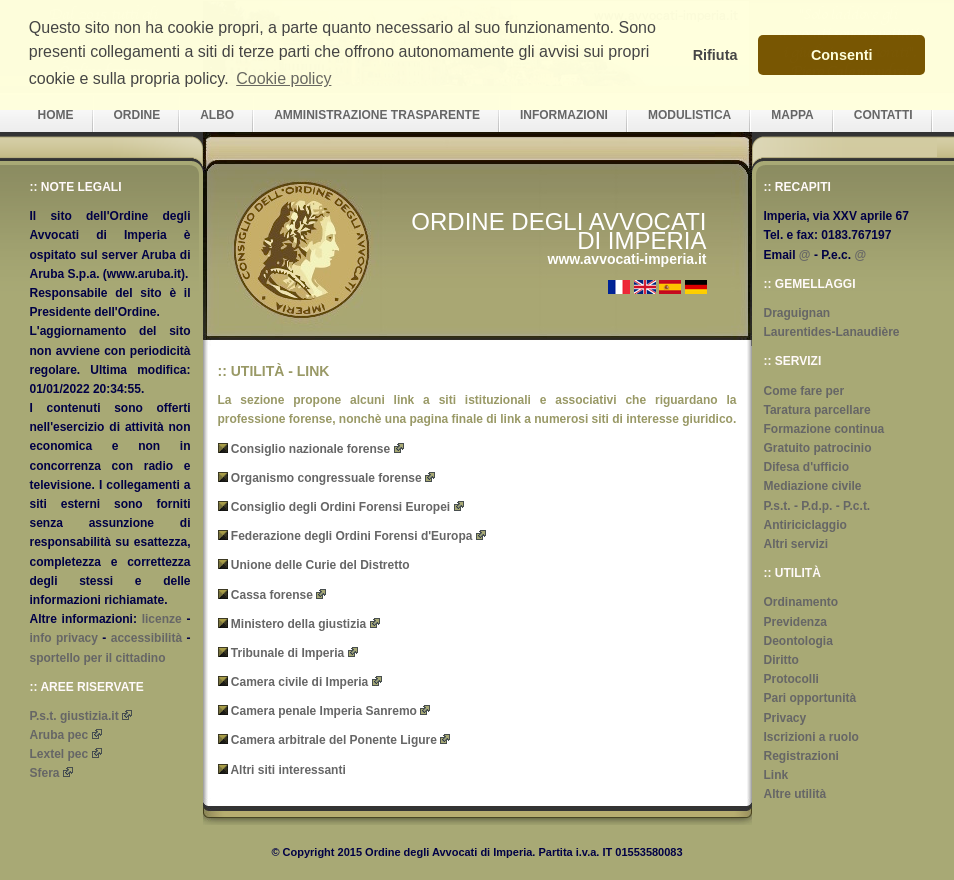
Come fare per (804, 391)
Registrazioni (801, 756)
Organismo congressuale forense (326, 478)
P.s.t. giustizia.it (74, 716)
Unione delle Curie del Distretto (320, 565)
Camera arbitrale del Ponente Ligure (334, 740)
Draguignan (797, 313)
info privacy (64, 638)
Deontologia (798, 641)
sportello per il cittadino (98, 658)
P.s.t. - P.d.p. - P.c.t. (817, 506)
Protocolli (791, 679)
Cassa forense (272, 595)
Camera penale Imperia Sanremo (324, 711)
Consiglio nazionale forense (310, 449)
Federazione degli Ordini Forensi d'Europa (352, 536)
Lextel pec (59, 754)
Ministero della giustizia (298, 624)
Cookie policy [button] (283, 78)
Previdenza (795, 622)
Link (776, 775)
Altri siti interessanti (287, 770)
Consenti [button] (842, 55)
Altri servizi (796, 544)
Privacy (785, 718)
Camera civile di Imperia (299, 682)
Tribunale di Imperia (287, 653)
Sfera (45, 773)
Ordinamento (801, 602)
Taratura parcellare (817, 410)
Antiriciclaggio (805, 525)
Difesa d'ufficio (807, 467)
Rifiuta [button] (715, 55)
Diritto (781, 660)
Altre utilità (795, 794)
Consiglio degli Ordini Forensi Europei (340, 507)
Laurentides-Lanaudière (832, 332)
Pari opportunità (810, 698)
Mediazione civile (813, 486)
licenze (162, 619)
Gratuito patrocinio (818, 448)
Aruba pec (59, 735)
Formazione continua (824, 429)
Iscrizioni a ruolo (811, 737)
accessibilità (146, 638)
